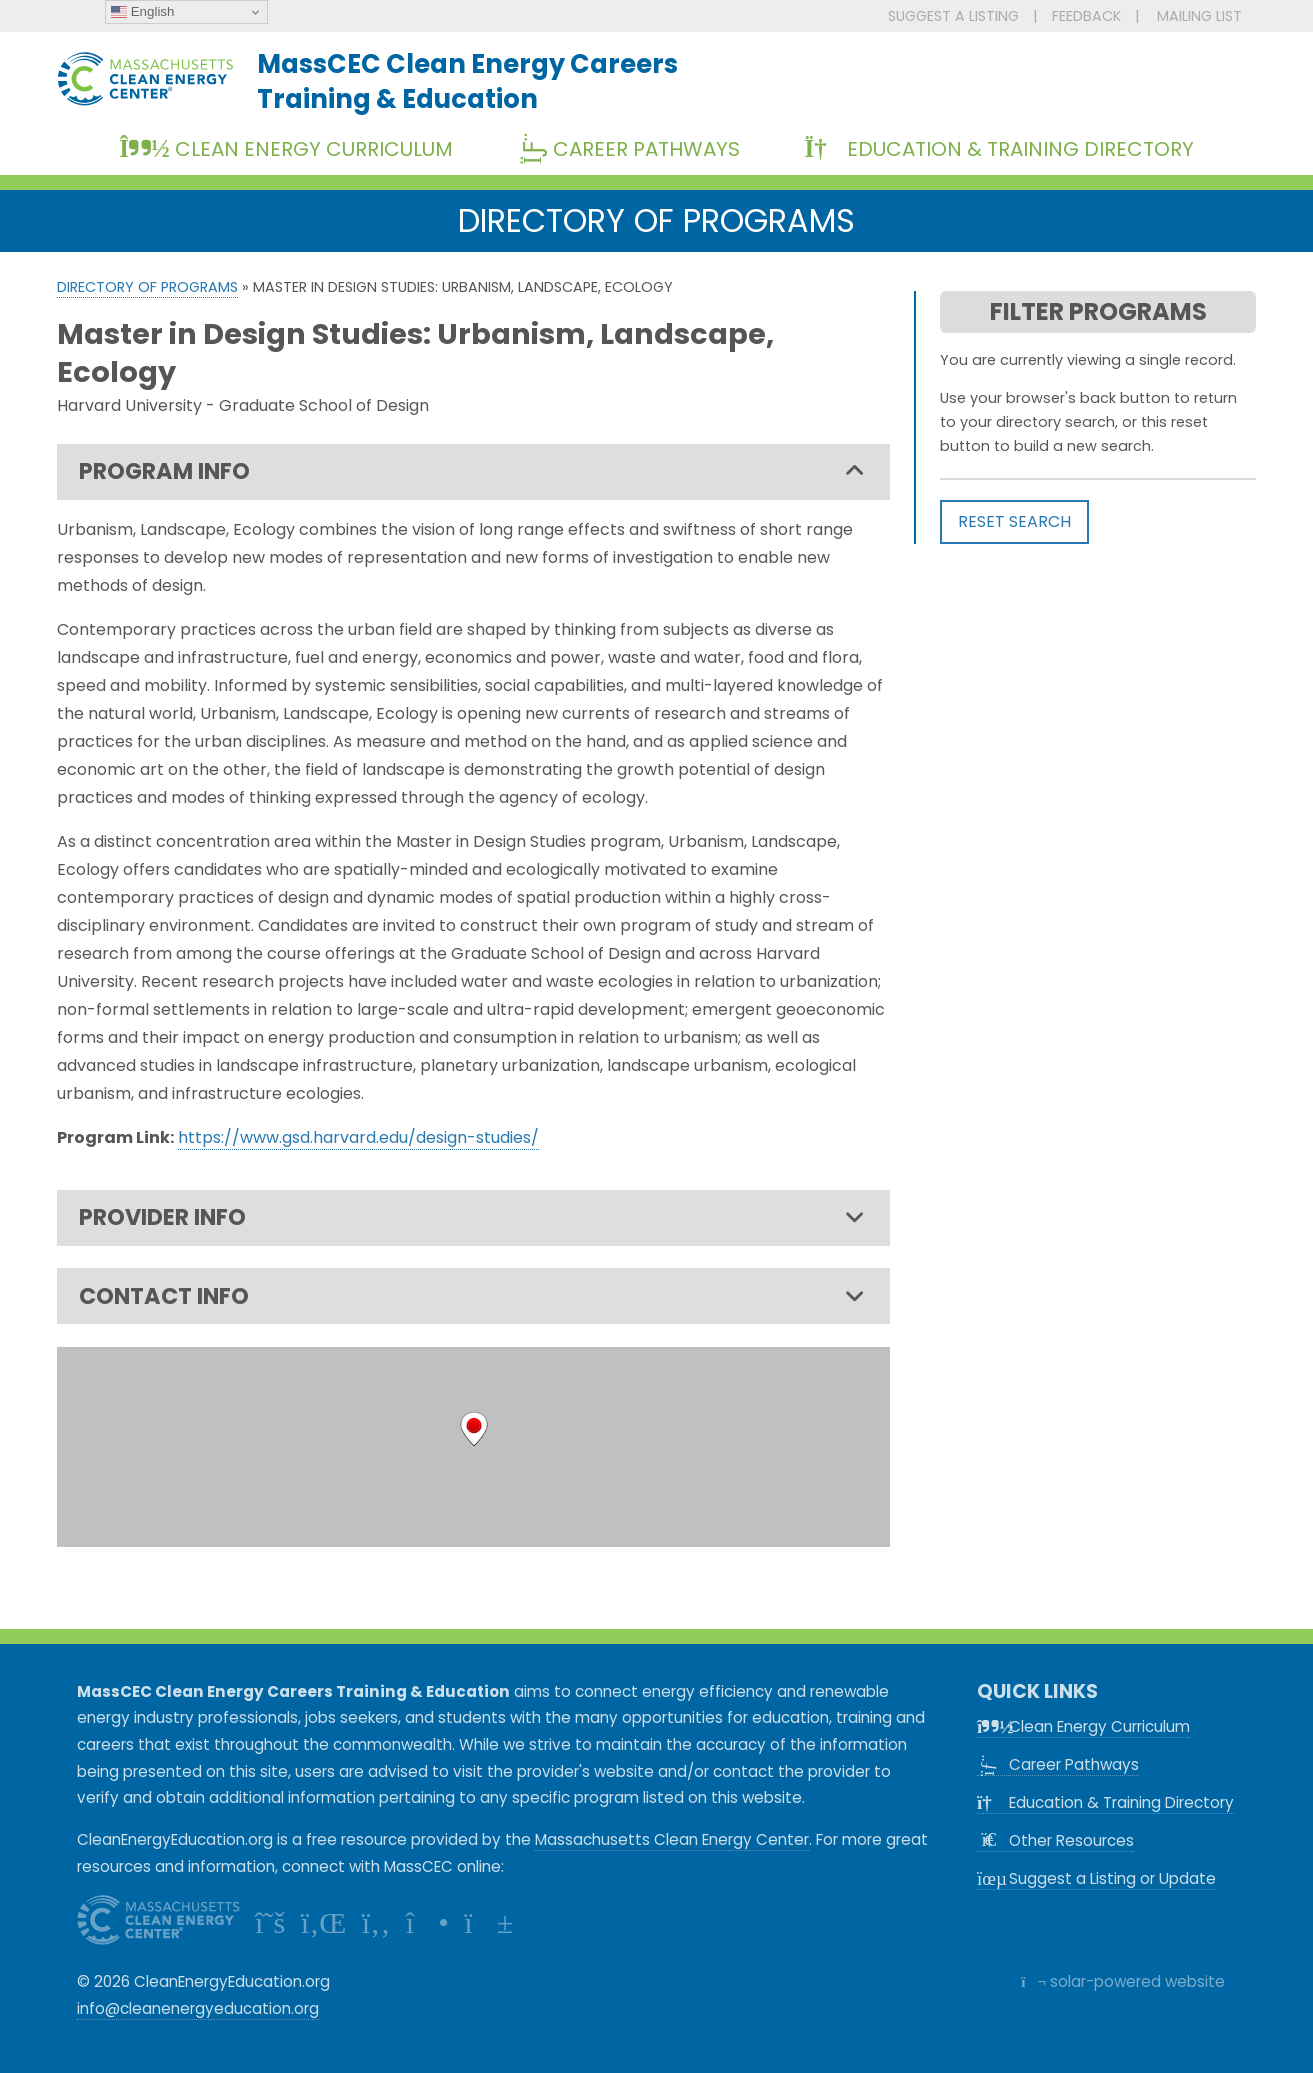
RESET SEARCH (1014, 521)
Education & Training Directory (998, 149)
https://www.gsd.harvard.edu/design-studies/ (358, 1137)
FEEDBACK (1086, 16)
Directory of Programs (147, 287)
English (142, 12)
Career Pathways (636, 149)
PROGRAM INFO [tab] (472, 472)
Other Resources (1055, 1840)
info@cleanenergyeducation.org (198, 2008)
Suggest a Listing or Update (1096, 1878)
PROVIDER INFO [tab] (472, 1218)
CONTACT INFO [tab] (472, 1297)
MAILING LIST (1199, 16)
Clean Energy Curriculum (285, 149)
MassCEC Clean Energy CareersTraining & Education (467, 81)
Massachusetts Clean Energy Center (672, 1839)
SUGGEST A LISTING (953, 16)
